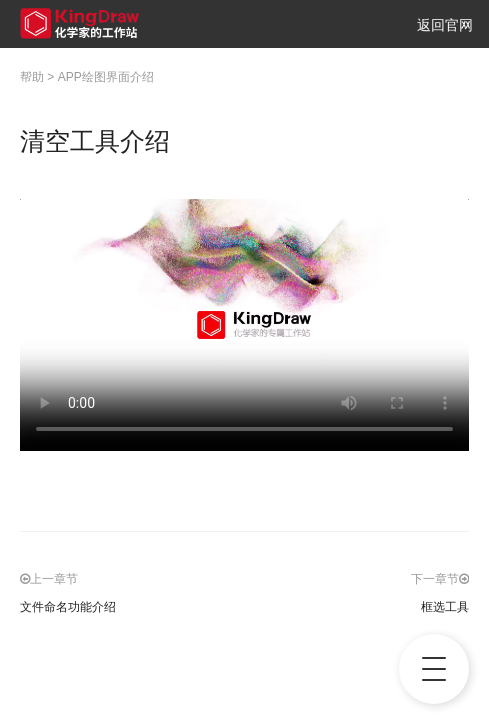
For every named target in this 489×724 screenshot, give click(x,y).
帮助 (32, 77)
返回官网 (445, 25)
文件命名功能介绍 (68, 607)
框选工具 (445, 607)
